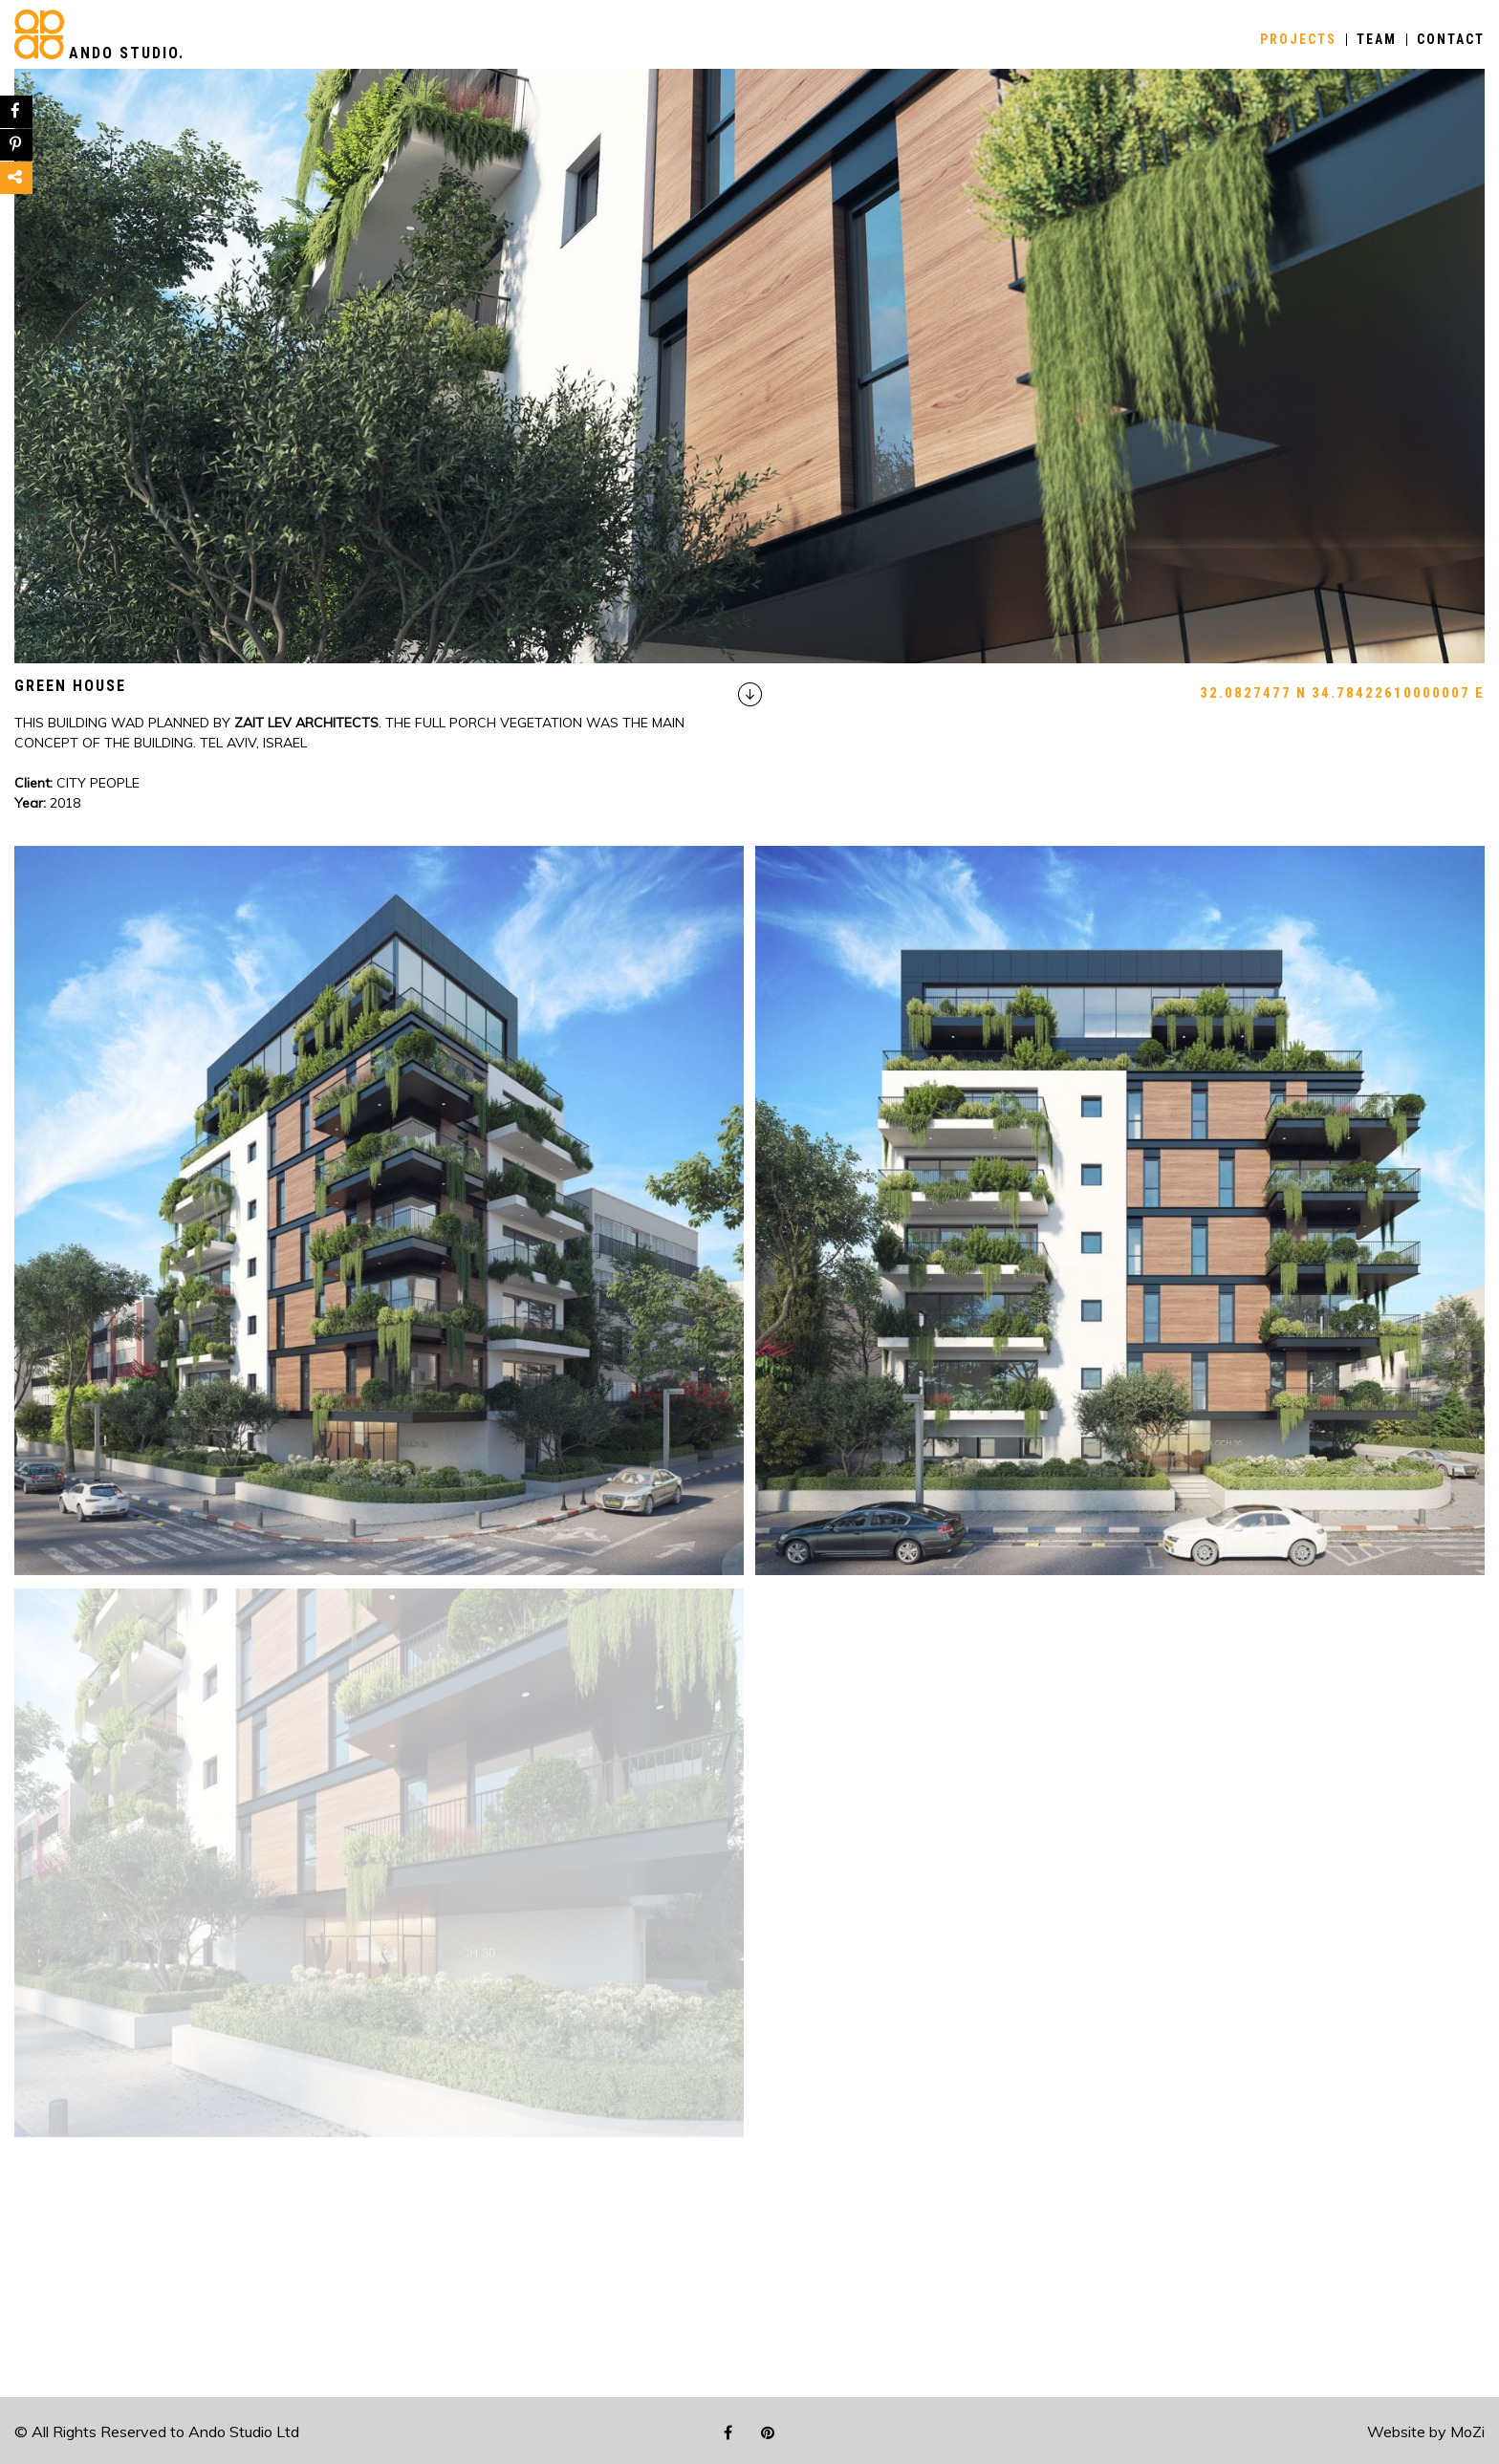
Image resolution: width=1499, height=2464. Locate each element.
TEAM (1377, 39)
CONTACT (1451, 39)
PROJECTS (1298, 39)
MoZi (1467, 2431)
